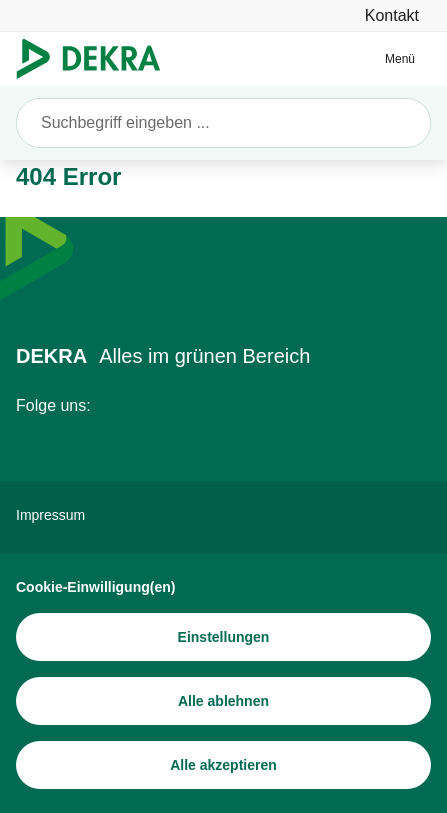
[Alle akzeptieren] (223, 765)
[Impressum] (223, 515)
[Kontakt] (392, 15)
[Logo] (96, 59)
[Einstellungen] (223, 637)
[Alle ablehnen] (223, 701)
